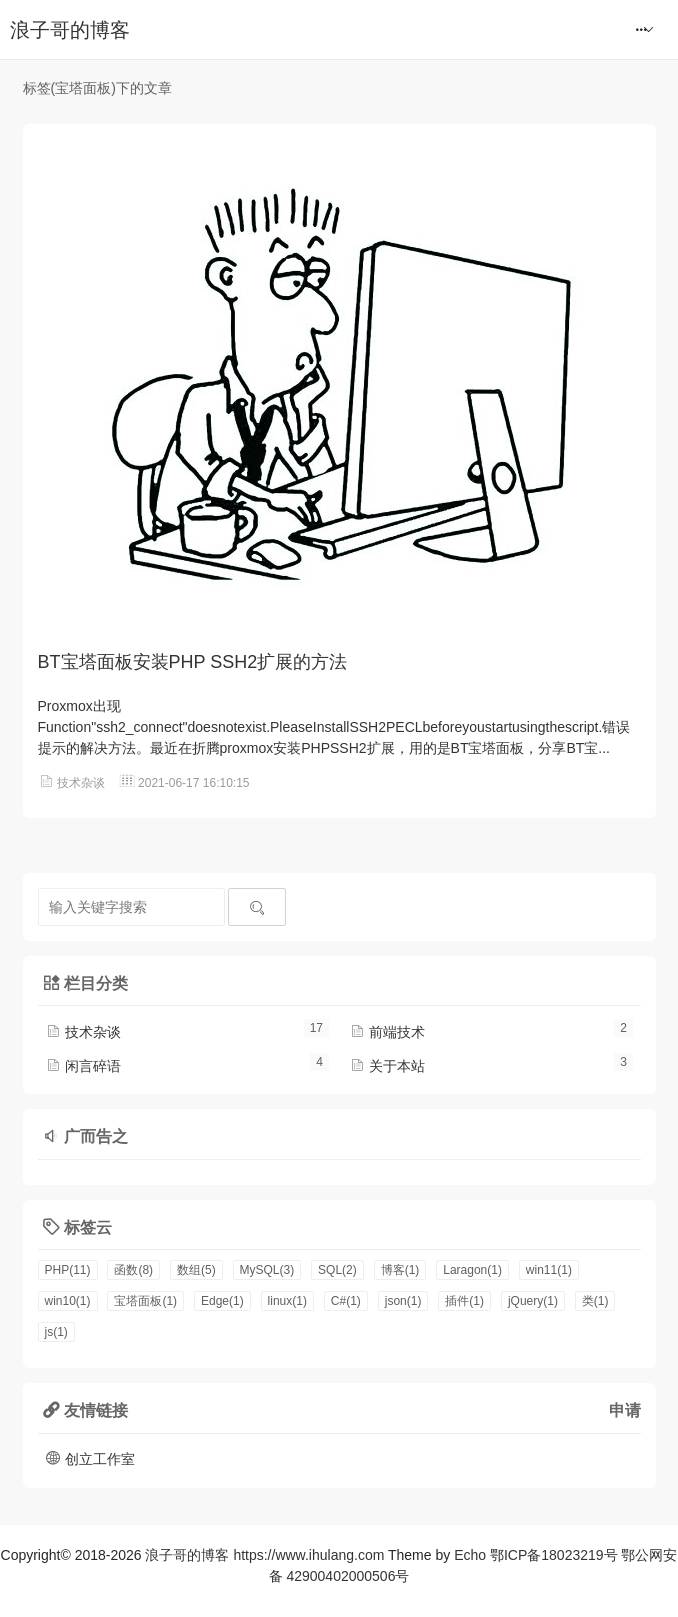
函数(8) (133, 1270)
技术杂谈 (81, 783)
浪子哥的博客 (70, 30)
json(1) (403, 1301)
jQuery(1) (533, 1301)
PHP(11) (68, 1270)
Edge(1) (222, 1301)
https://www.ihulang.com (308, 1555)
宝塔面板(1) (145, 1301)
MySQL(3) (267, 1270)
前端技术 (387, 1032)
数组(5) (196, 1270)
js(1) (56, 1332)
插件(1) (464, 1301)
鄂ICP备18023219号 (554, 1555)
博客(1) (400, 1270)
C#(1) (346, 1301)
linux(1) (287, 1301)
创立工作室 (90, 1459)
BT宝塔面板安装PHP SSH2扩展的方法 (193, 662)
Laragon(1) (472, 1270)
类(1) (595, 1301)
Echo (470, 1555)
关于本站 (387, 1066)
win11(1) (549, 1270)
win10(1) (68, 1301)
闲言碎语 (83, 1066)
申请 (625, 1410)
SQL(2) (337, 1270)
